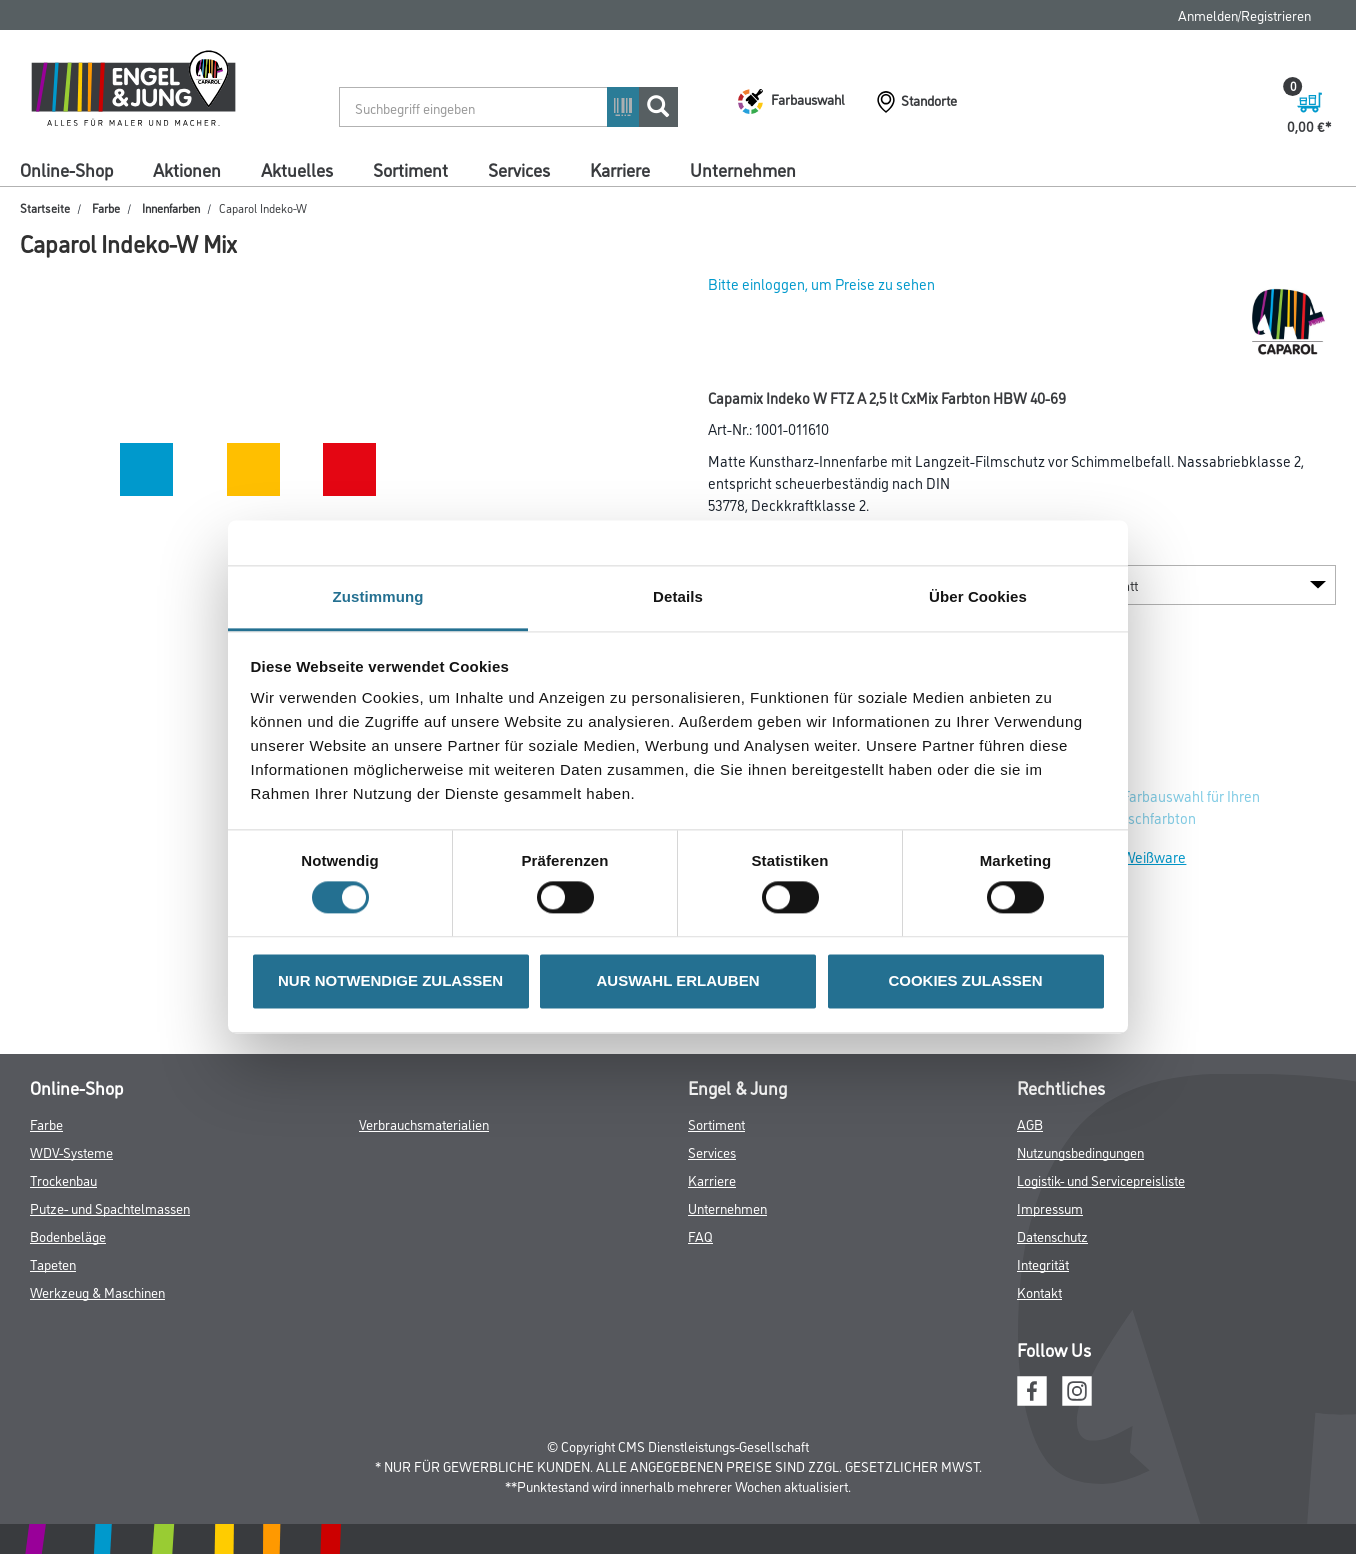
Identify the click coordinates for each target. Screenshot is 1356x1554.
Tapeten (53, 1263)
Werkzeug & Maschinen (97, 1291)
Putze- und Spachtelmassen (110, 1207)
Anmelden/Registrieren (1244, 14)
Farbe (106, 207)
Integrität (1043, 1263)
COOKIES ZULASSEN (965, 980)
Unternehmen (743, 169)
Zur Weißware (1142, 856)
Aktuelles (297, 169)
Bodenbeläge (68, 1235)
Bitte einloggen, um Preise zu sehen (821, 283)
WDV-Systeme (71, 1151)
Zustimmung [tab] (378, 596)
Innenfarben (171, 207)
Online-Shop (66, 169)
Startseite (45, 207)
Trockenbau (63, 1179)
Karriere (620, 169)
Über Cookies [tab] (978, 596)
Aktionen (187, 169)
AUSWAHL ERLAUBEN (677, 980)
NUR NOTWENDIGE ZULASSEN (390, 980)
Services (519, 169)
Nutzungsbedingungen (1080, 1151)
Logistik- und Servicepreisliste (1101, 1179)
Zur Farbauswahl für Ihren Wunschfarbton (1179, 806)
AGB (1030, 1123)
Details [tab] (678, 596)
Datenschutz (1052, 1235)
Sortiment (410, 169)
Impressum (1050, 1207)
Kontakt (1039, 1291)
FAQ (700, 1235)
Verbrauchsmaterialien (424, 1123)
